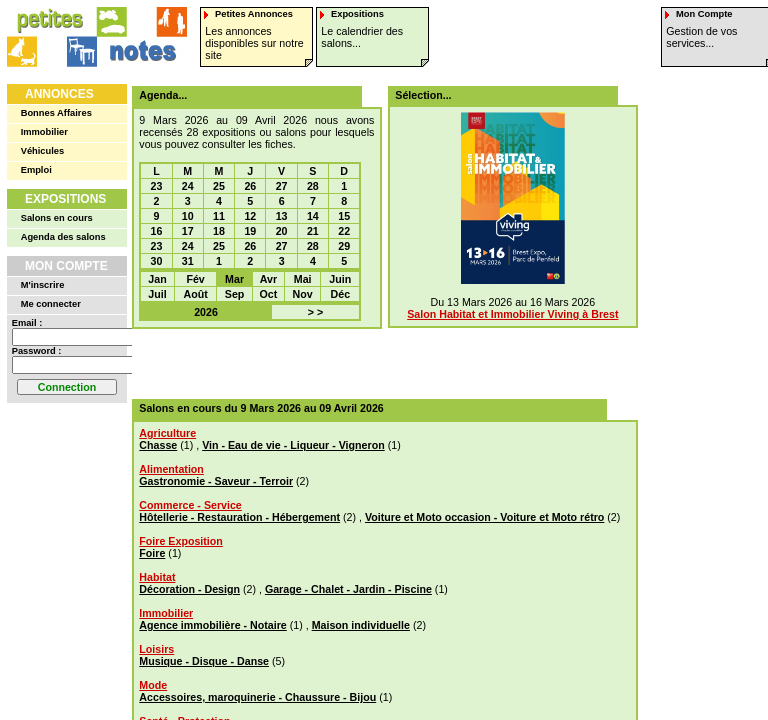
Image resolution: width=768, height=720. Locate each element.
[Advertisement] (378, 364)
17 (188, 231)
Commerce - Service (190, 505)
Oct (269, 294)
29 (344, 246)
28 (313, 186)
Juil (157, 294)
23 (157, 186)
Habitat (157, 577)
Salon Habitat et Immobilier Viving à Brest (512, 314)
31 (188, 261)
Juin (340, 279)
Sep (235, 294)
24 (188, 186)
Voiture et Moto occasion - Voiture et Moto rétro (484, 517)
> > (315, 312)
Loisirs (156, 649)
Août (195, 294)
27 (282, 186)
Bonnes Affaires (56, 113)
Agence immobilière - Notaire (212, 625)
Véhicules (43, 151)
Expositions (65, 199)
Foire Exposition (180, 541)
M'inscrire (43, 285)
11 (219, 216)
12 (250, 216)
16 (157, 231)
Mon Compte (66, 266)
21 (313, 231)
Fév (195, 279)
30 (157, 261)
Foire (152, 553)
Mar (234, 279)
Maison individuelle (361, 625)
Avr (268, 279)
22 (344, 231)
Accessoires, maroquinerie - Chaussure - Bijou (257, 697)
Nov (303, 294)
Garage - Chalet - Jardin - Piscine (348, 589)
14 (313, 216)
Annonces (59, 94)
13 (282, 216)
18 (219, 231)
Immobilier (44, 132)
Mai (303, 279)
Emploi (36, 170)
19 (250, 231)
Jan (157, 279)
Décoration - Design (189, 589)
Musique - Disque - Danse (204, 661)
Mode (153, 685)
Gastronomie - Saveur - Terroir (216, 481)
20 (282, 231)
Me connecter (51, 304)
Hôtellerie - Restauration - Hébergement (239, 517)
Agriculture (167, 433)
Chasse (158, 445)
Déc (341, 294)
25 (219, 186)
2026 (206, 312)
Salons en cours (57, 218)
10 (188, 216)
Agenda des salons (63, 237)
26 (250, 186)
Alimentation (171, 469)
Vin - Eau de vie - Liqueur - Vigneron (293, 445)
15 (344, 216)
